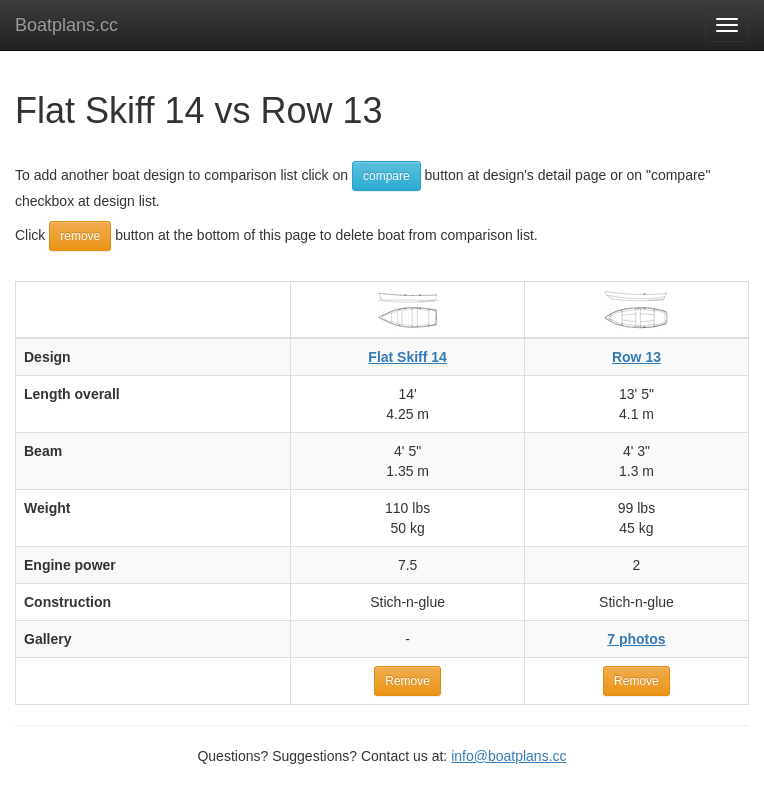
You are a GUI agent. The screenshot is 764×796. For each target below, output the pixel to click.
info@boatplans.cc (508, 756)
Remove (407, 681)
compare (386, 176)
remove (80, 236)
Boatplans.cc (66, 25)
